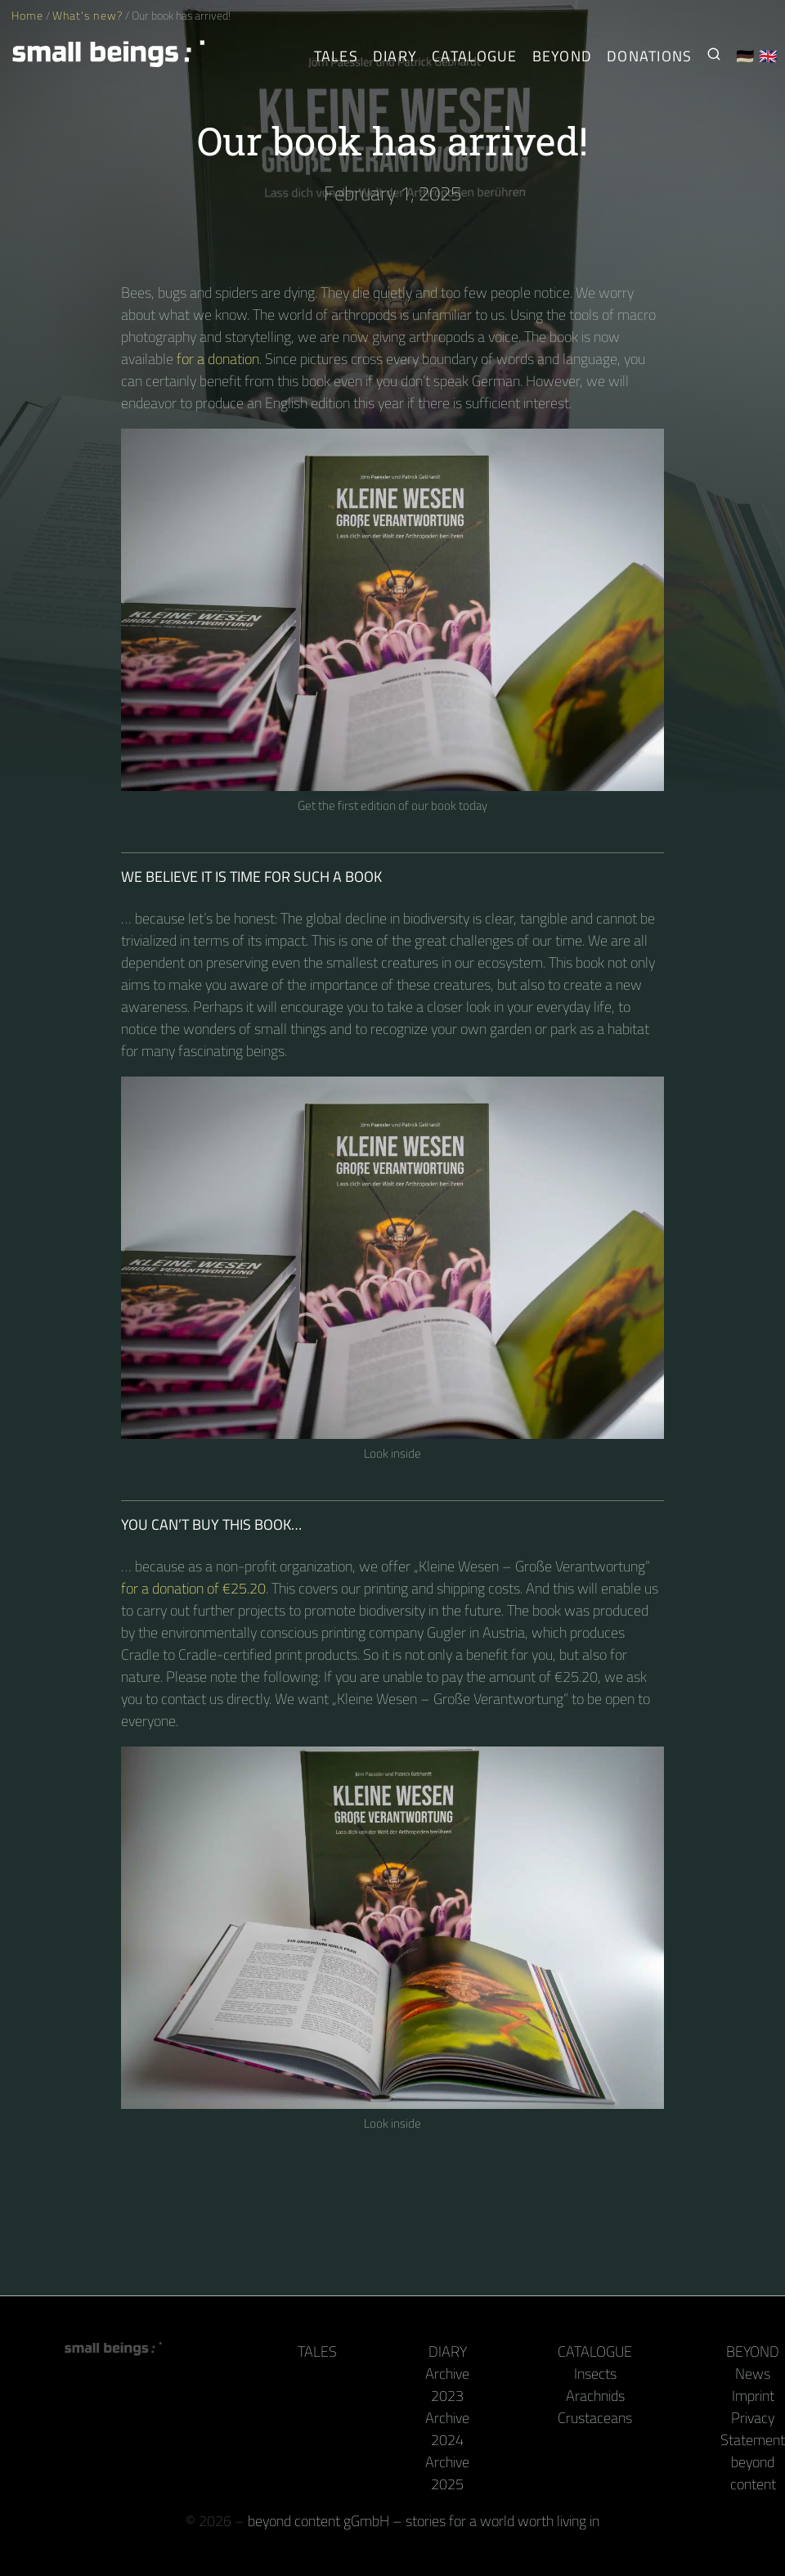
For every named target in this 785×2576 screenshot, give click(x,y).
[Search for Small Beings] (713, 56)
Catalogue (595, 2351)
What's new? (87, 16)
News (752, 2373)
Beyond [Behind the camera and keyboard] (562, 56)
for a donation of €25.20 (193, 1588)
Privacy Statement (752, 2429)
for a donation (218, 359)
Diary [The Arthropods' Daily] (395, 56)
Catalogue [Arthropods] (474, 56)
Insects (595, 2373)
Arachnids (595, 2396)
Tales (336, 56)
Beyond (752, 2351)
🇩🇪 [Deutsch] (745, 56)
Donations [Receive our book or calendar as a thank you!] (649, 56)
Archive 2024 (447, 2429)
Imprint (753, 2396)
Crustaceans (595, 2418)
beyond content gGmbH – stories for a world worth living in (423, 2521)
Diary (447, 2351)
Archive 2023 (447, 2384)
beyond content (753, 2473)
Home (27, 16)
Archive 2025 (447, 2473)
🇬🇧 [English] (768, 56)
